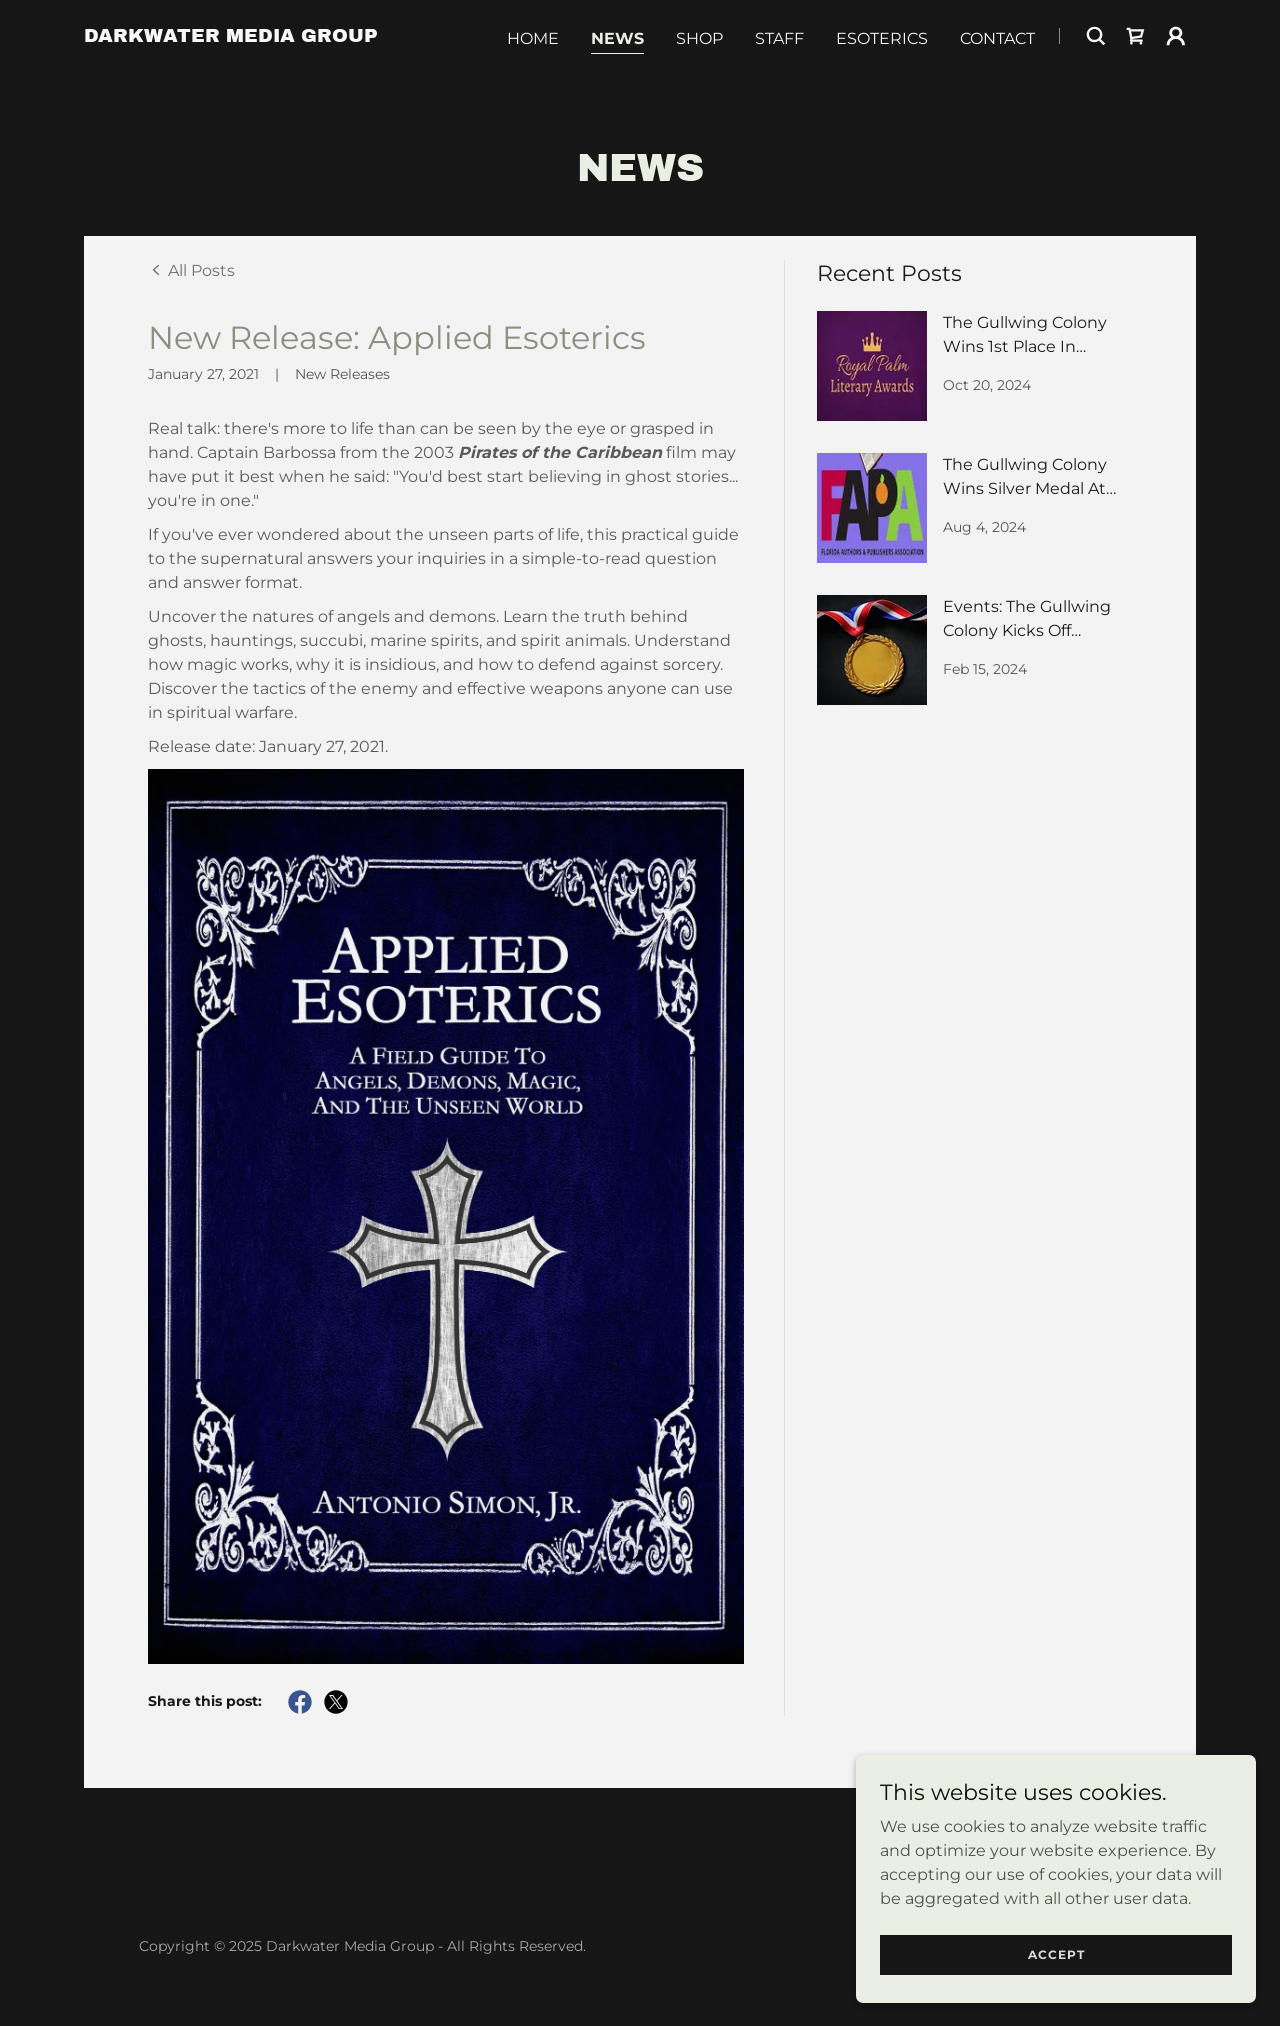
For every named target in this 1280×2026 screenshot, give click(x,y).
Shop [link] (699, 38)
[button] (1176, 36)
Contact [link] (997, 38)
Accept (1056, 1954)
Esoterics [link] (882, 38)
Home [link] (533, 38)
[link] (231, 36)
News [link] (617, 38)
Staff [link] (779, 38)
